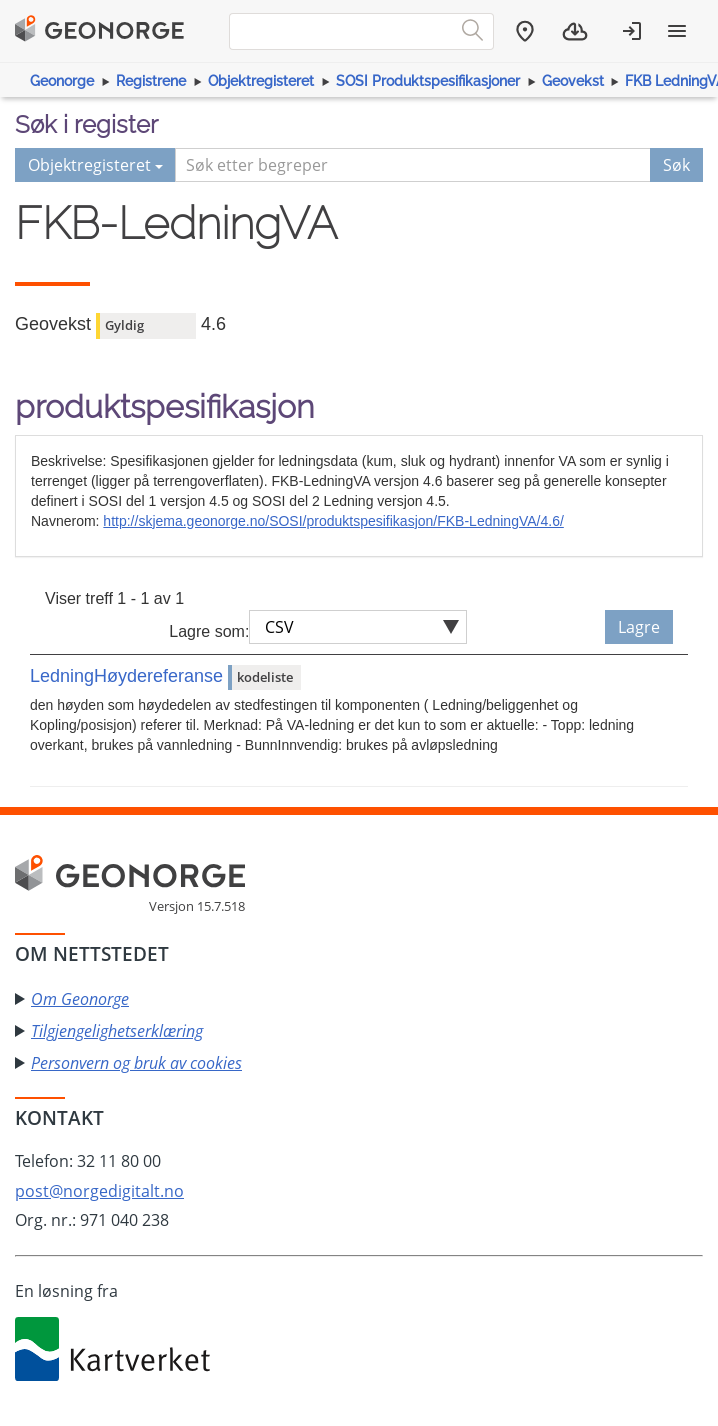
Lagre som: (209, 631)
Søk (676, 165)
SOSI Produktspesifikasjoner (428, 81)
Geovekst (573, 81)
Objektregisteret (261, 81)
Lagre (639, 627)
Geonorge (62, 81)
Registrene (151, 81)
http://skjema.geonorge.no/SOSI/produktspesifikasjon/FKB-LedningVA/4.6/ (333, 521)
